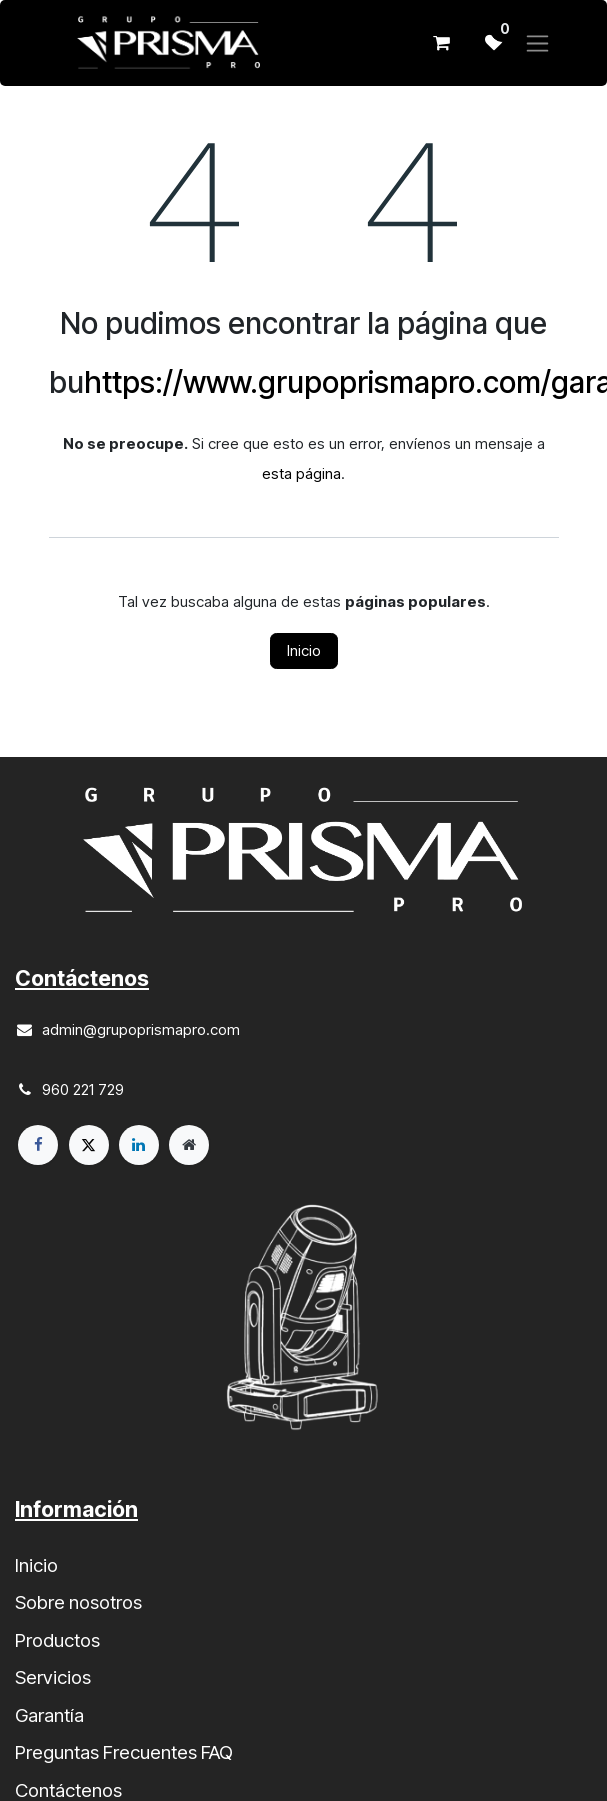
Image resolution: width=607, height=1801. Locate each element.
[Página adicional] (189, 1145)
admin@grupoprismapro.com (141, 1029)
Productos (57, 1640)
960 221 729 (83, 1089)
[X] (89, 1145)
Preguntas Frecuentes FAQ (124, 1752)
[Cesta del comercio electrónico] (442, 43)
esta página (301, 473)
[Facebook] (38, 1145)
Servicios (53, 1677)
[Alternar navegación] (537, 43)
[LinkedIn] (139, 1145)
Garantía (49, 1715)
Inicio (304, 650)
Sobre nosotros (78, 1602)
